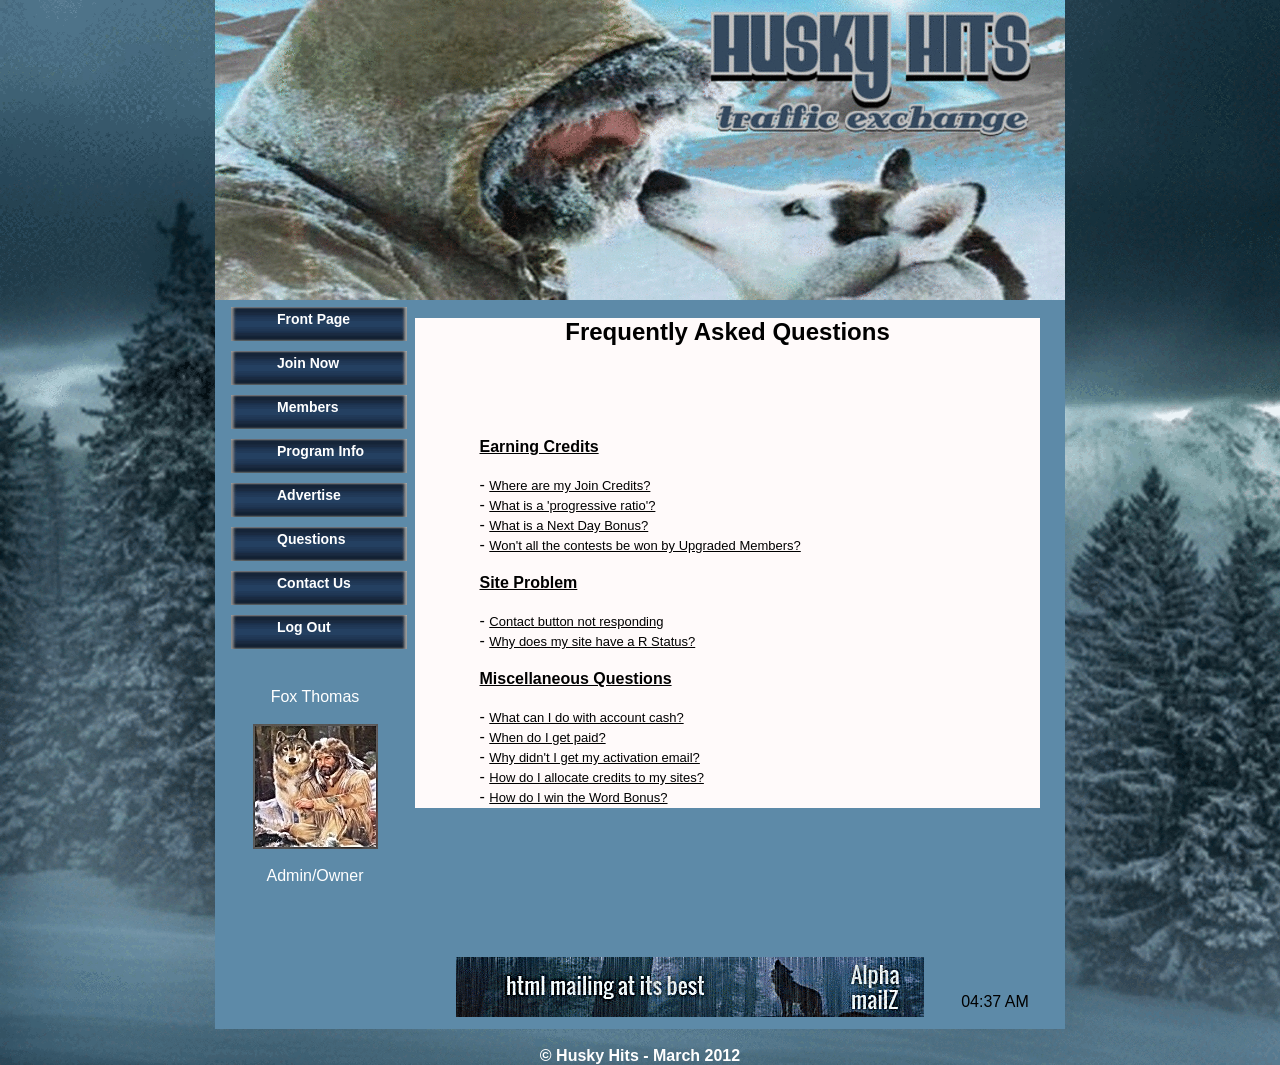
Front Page (313, 319)
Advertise (309, 495)
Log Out (304, 627)
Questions (311, 539)
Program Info (320, 451)
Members (307, 407)
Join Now (308, 363)
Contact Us (314, 583)
